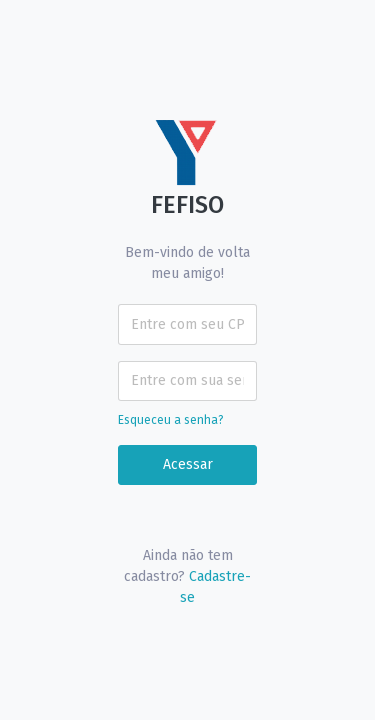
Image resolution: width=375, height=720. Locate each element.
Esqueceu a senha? (171, 420)
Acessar (188, 464)
